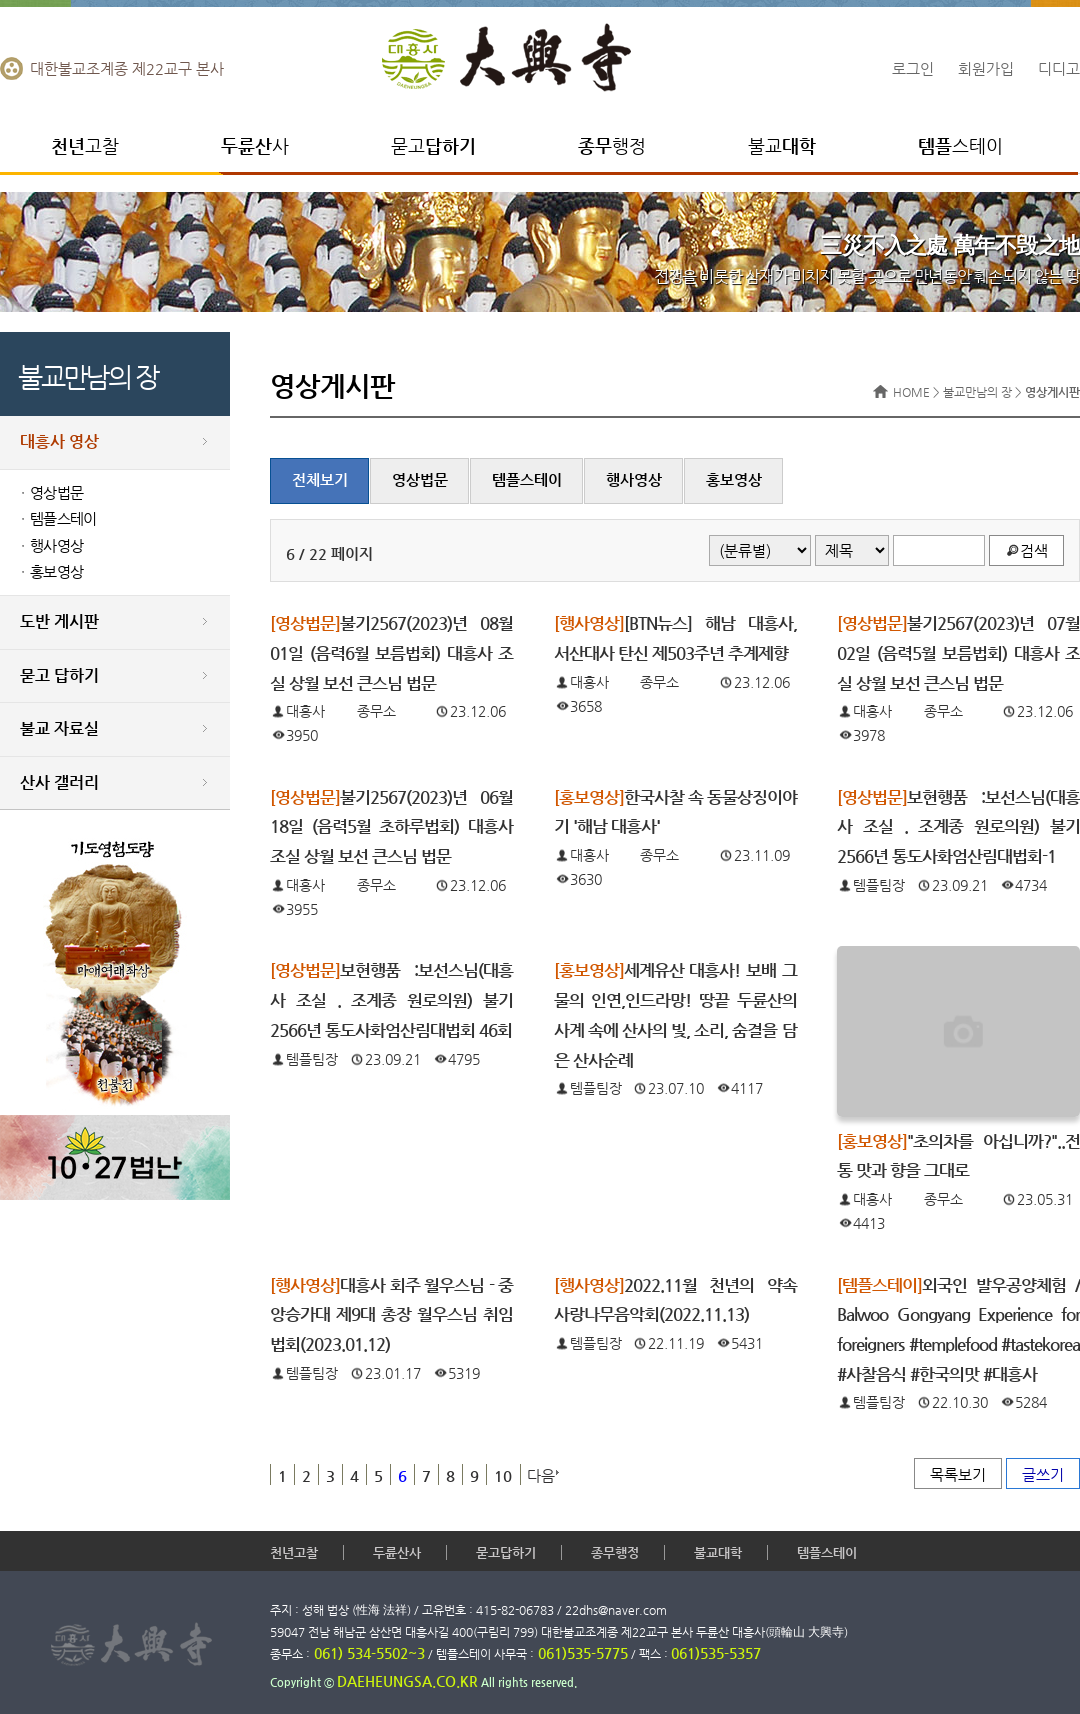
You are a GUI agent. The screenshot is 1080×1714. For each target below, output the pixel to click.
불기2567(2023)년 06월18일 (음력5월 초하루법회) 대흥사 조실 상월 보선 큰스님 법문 (391, 827)
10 (503, 1475)
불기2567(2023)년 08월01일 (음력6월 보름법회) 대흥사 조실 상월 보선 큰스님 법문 (391, 653)
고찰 (85, 145)
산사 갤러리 (59, 782)
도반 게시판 (59, 621)
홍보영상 (56, 572)
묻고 (433, 145)
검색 (1034, 550)
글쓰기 (1043, 1474)
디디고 (1059, 68)
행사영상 (56, 546)
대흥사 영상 (59, 441)
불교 (782, 145)
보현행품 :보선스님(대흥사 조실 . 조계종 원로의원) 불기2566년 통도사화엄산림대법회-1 (958, 827)
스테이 (960, 145)
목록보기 (958, 1474)
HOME (911, 392)
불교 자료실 (59, 728)
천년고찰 (294, 1552)
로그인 (913, 68)
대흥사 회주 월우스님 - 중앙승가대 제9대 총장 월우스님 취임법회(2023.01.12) (391, 1315)
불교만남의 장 (977, 392)
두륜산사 (397, 1552)
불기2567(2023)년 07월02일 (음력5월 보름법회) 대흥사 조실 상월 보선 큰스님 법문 (958, 653)
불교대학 (718, 1552)
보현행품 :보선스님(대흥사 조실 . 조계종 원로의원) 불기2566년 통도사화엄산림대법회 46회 (391, 1000)
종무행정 (615, 1552)
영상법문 (56, 493)
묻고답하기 (506, 1552)
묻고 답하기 (59, 675)
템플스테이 (63, 519)
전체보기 (320, 480)
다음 (541, 1475)
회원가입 (986, 68)
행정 (612, 145)
